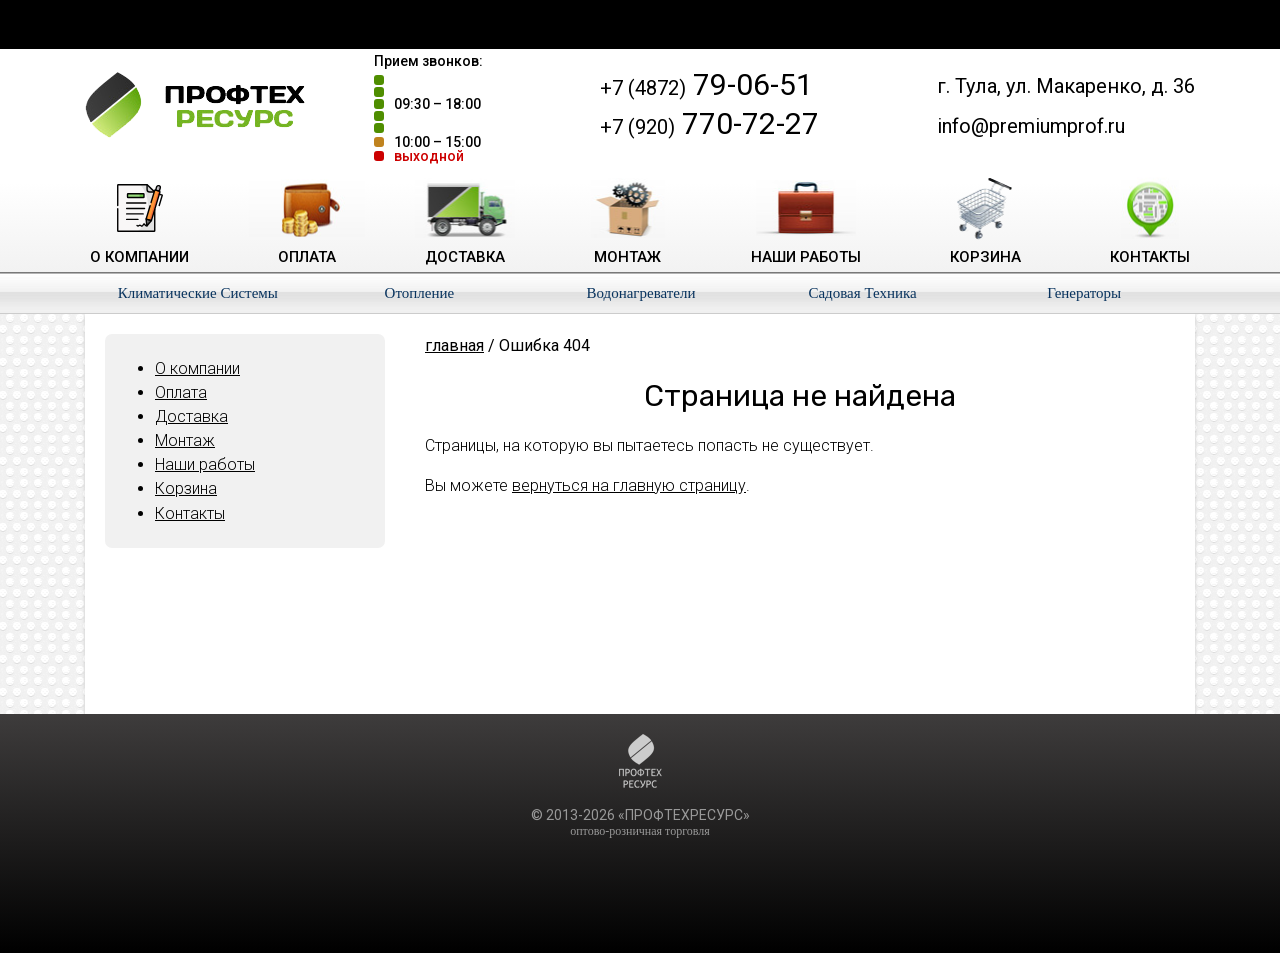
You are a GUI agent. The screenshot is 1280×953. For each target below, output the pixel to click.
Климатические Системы (198, 293)
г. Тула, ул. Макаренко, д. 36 (1066, 86)
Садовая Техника (862, 293)
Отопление (420, 293)
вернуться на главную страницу (629, 485)
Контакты (190, 513)
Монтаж (185, 440)
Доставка (191, 416)
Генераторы (1084, 293)
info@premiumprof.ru (1031, 126)
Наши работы (205, 464)
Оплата (181, 392)
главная (454, 345)
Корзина (186, 488)
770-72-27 (709, 123)
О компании (197, 368)
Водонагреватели (640, 293)
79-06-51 (706, 84)
